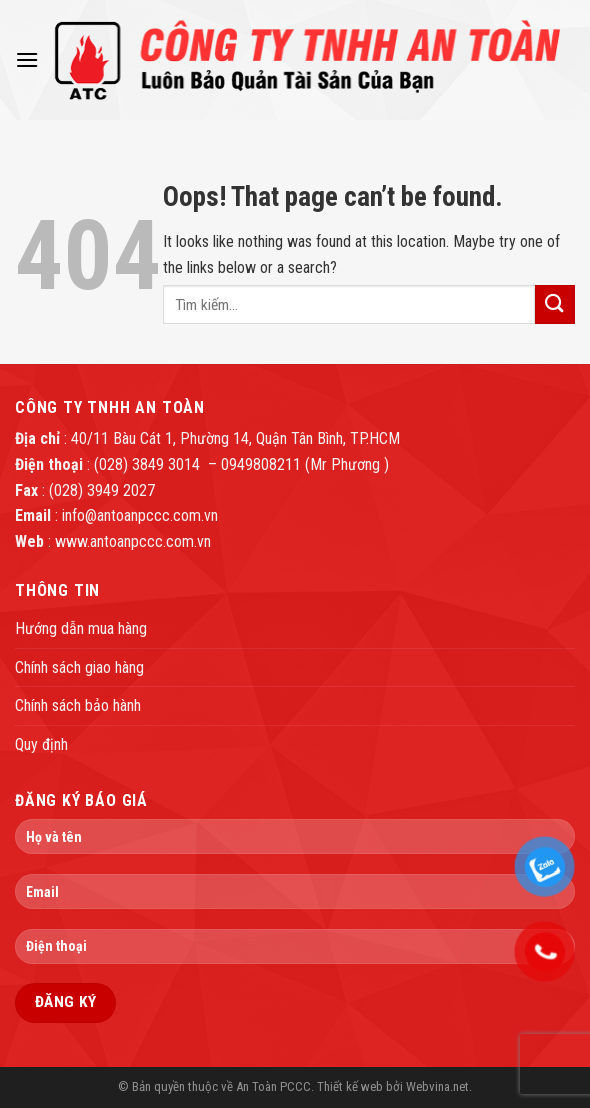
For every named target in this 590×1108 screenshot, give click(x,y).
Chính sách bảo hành (78, 705)
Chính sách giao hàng (79, 667)
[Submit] (555, 304)
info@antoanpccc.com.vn (140, 515)
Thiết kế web (350, 1086)
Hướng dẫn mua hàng (81, 628)
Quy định (41, 744)
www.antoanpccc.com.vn (133, 541)
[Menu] (27, 59)
